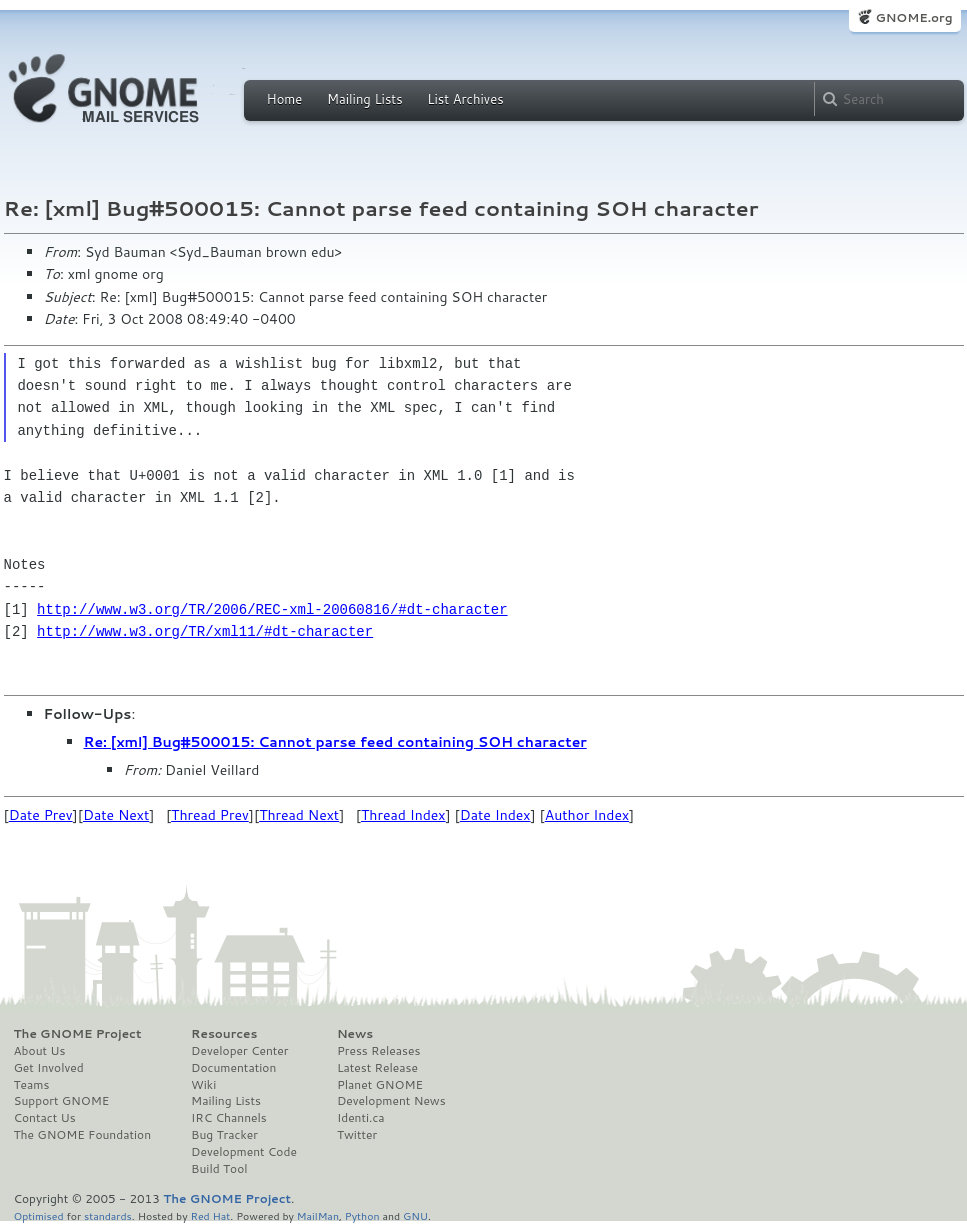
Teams (32, 1085)
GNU (415, 1215)
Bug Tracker (224, 1135)
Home (285, 99)
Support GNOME (62, 1101)
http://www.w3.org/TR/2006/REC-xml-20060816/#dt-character (272, 609)
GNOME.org (913, 17)
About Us (40, 1051)
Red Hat (210, 1215)
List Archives (465, 99)
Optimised (39, 1215)
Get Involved (49, 1068)
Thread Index (403, 815)
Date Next (116, 815)
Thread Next (299, 815)
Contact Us (45, 1118)
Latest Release (377, 1068)
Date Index (495, 815)
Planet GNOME (380, 1085)
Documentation (233, 1068)
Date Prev (41, 815)
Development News (391, 1101)
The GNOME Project (78, 1034)
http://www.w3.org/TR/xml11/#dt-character (205, 631)
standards (108, 1215)
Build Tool (219, 1169)
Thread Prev (210, 815)
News (355, 1034)
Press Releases (378, 1051)
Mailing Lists (365, 99)
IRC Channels (229, 1118)
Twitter (357, 1135)
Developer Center (239, 1051)
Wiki (203, 1085)
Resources (224, 1034)
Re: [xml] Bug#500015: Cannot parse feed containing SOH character (335, 742)
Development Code (244, 1152)
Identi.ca (361, 1118)
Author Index (587, 815)
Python (362, 1215)
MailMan (318, 1215)
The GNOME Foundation (83, 1135)
